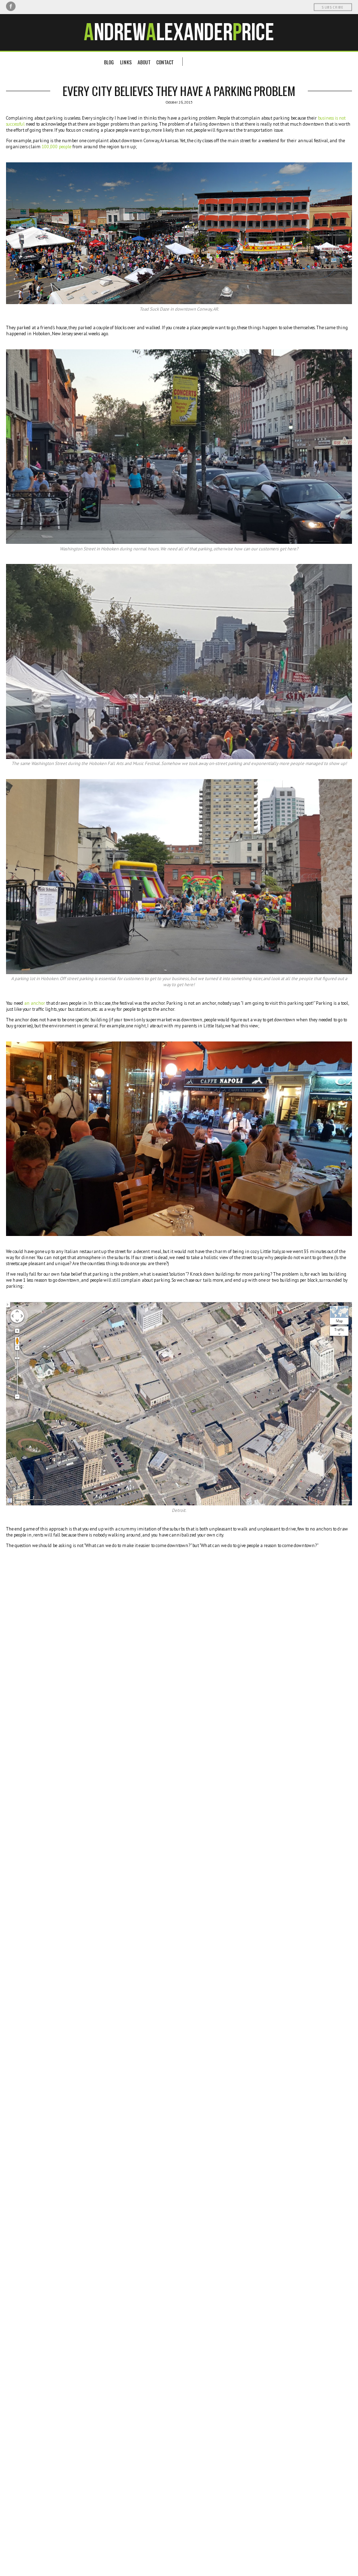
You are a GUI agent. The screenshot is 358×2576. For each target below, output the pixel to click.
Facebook (11, 6)
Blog (109, 62)
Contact (164, 62)
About (144, 62)
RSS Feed (43, 6)
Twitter (21, 6)
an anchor (34, 1003)
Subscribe (333, 7)
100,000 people (56, 147)
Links (126, 62)
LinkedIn (32, 6)
